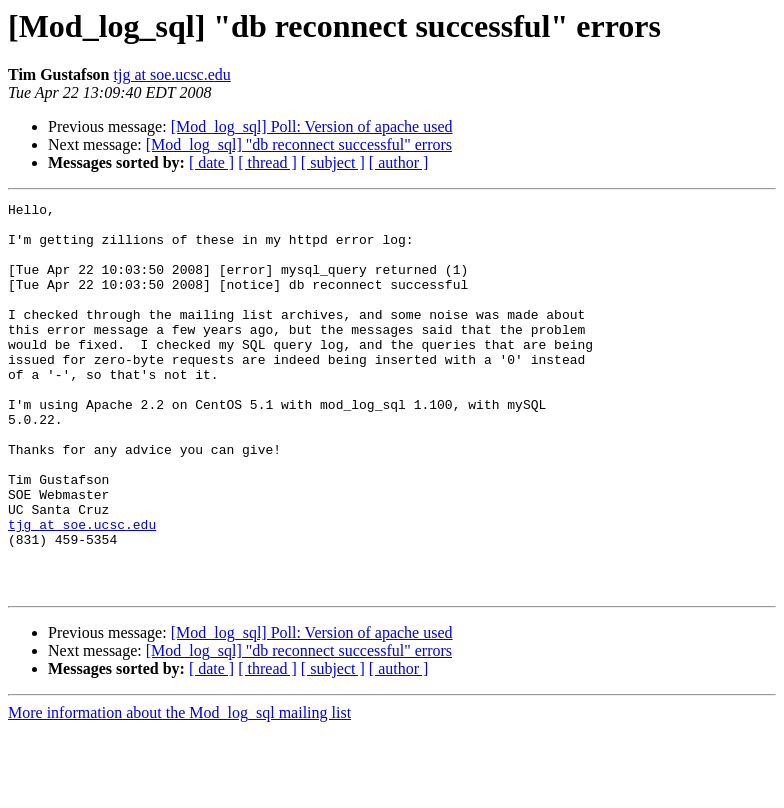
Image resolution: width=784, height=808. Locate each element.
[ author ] (399, 162)
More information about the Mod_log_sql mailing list (179, 790)
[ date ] (211, 162)
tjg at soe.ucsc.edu (172, 74)
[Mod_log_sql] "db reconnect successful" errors (299, 144)
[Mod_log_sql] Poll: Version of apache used (312, 126)
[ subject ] (333, 162)
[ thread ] (267, 162)
